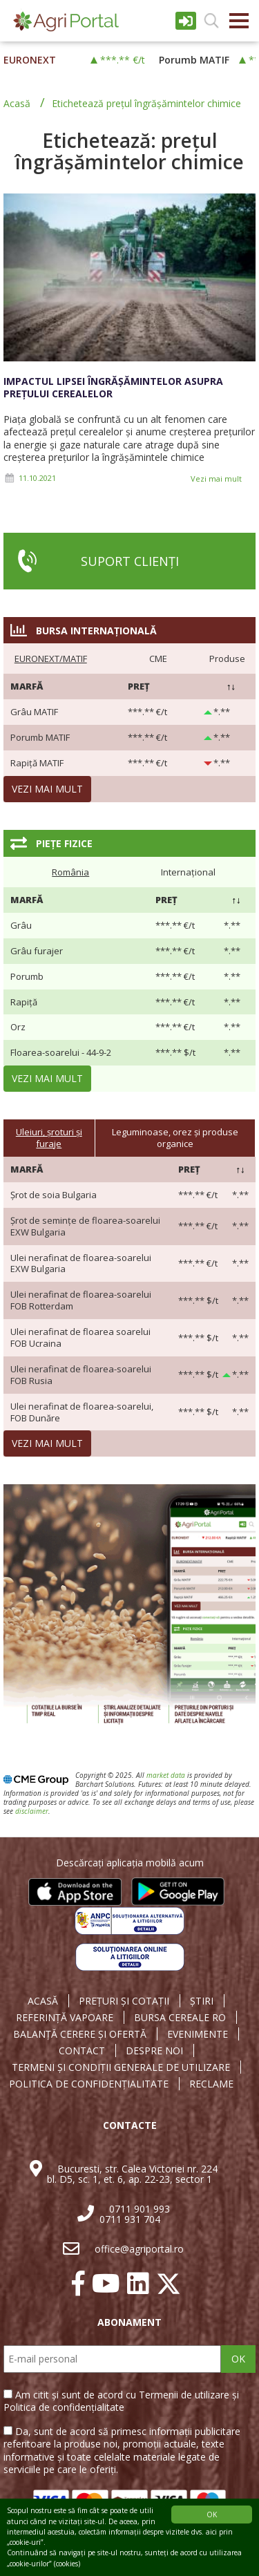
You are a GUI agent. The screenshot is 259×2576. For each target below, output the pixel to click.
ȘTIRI (201, 2001)
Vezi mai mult (216, 478)
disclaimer (31, 1811)
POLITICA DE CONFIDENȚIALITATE (89, 2084)
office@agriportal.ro (139, 2248)
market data (165, 1775)
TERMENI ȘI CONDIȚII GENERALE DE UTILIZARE (121, 2067)
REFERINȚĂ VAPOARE (64, 2017)
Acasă (16, 103)
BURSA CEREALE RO (180, 2017)
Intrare (185, 21)
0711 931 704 (129, 2219)
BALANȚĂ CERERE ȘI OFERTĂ (79, 2034)
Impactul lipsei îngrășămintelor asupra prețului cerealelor (113, 387)
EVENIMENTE (197, 2034)
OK (238, 2358)
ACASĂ (43, 2001)
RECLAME (211, 2084)
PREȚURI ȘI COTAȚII (124, 2001)
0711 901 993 (139, 2208)
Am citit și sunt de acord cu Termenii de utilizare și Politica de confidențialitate (121, 2401)
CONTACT (82, 2050)
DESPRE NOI (154, 2050)
